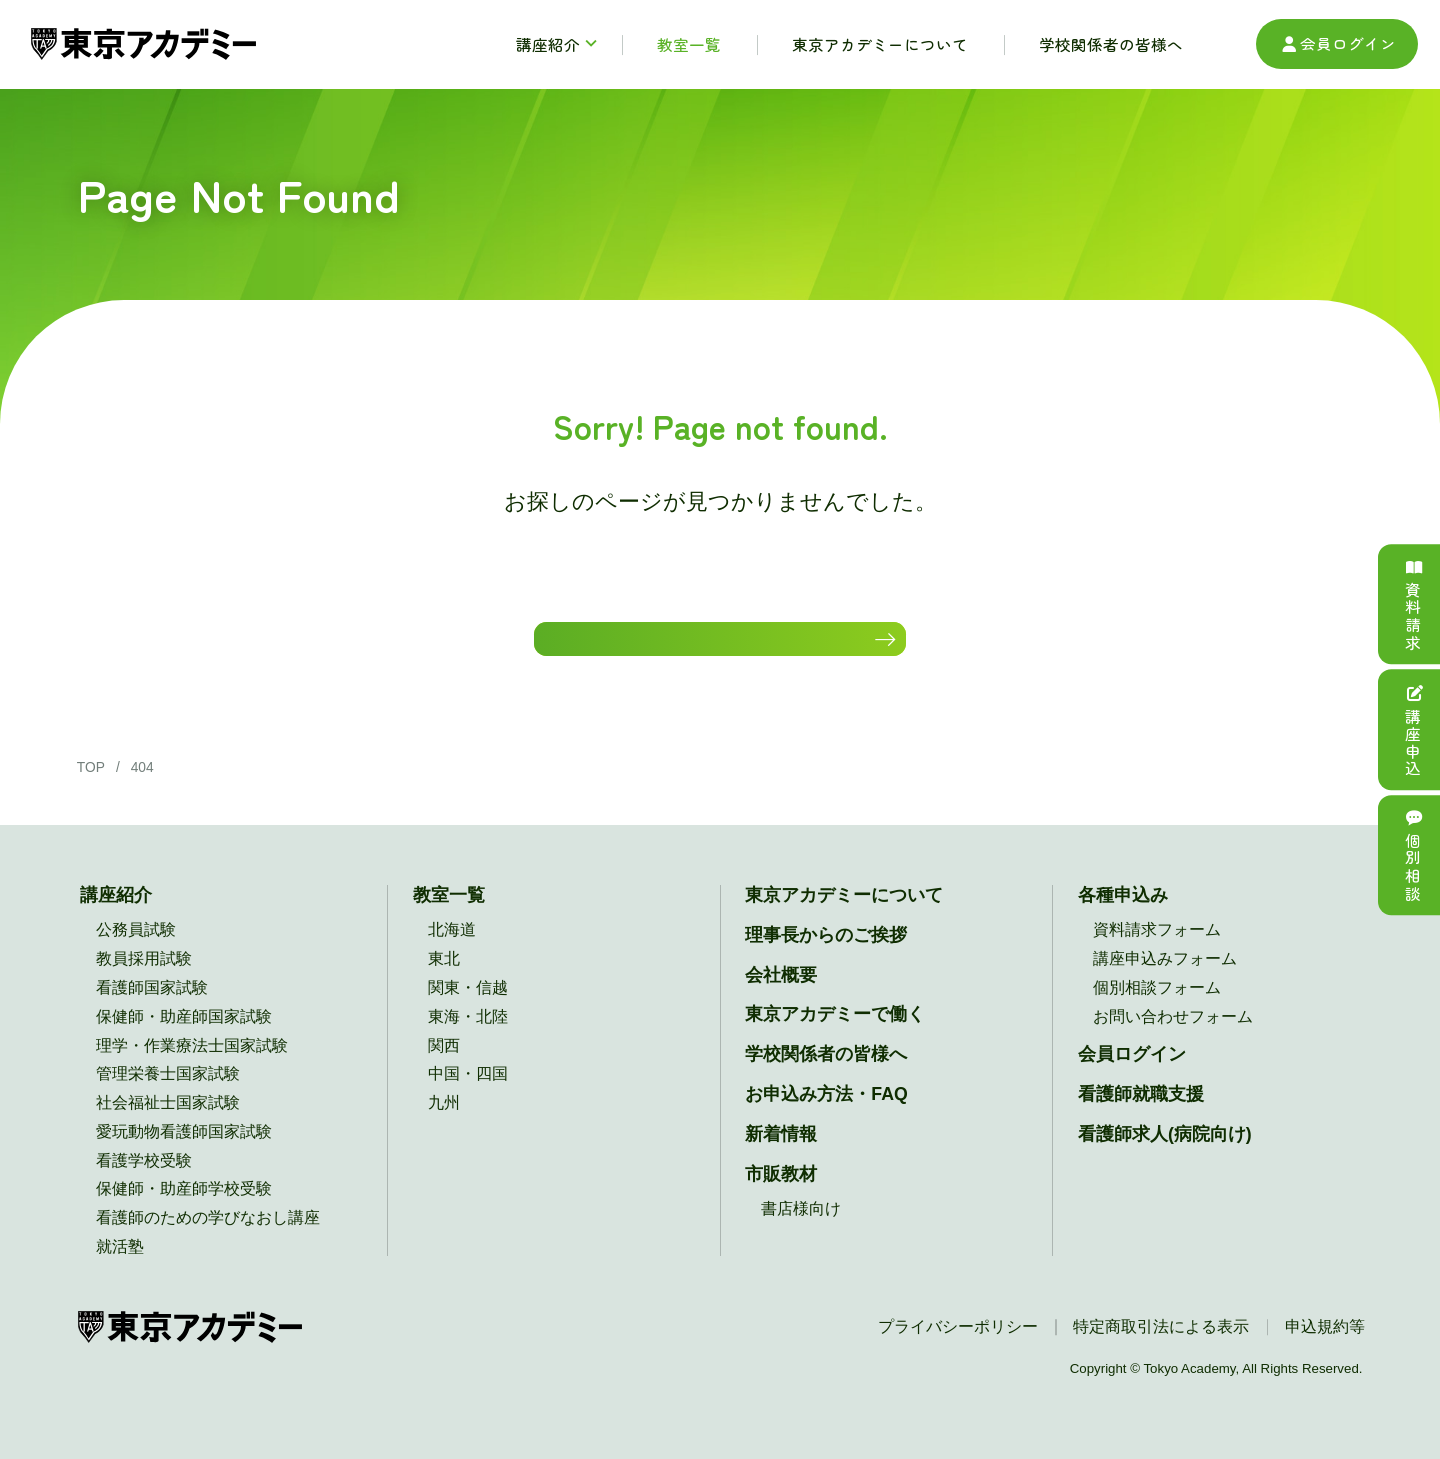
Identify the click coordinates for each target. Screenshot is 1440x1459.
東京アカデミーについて (844, 916)
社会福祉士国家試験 (168, 1123)
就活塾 (120, 1267)
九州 (444, 1123)
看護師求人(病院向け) (1165, 1155)
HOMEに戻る (709, 648)
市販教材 (781, 1195)
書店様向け (801, 1230)
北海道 (452, 950)
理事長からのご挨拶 (826, 956)
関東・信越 (468, 1008)
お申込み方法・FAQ (826, 1115)
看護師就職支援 (1141, 1115)
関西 (444, 1066)
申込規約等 (1325, 1347)
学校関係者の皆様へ (826, 1075)
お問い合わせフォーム (1173, 1037)
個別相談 (1413, 855)
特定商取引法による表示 (1161, 1347)
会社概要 (781, 996)
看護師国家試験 (152, 1008)
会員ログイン (1337, 43)
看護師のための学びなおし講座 (208, 1238)
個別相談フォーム (1157, 1008)
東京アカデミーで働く (835, 1035)
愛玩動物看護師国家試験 (184, 1152)
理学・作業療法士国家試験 (192, 1066)
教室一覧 (449, 916)
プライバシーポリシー (958, 1347)
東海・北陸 (468, 1037)
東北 (444, 979)
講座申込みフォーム (1165, 979)
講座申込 (1413, 729)
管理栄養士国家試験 (168, 1094)
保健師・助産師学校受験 (184, 1209)
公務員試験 (136, 950)
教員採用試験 (144, 979)
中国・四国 (468, 1094)
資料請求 (1413, 604)
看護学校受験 (144, 1181)
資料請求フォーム (1157, 950)
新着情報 (781, 1155)
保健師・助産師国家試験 (184, 1037)
